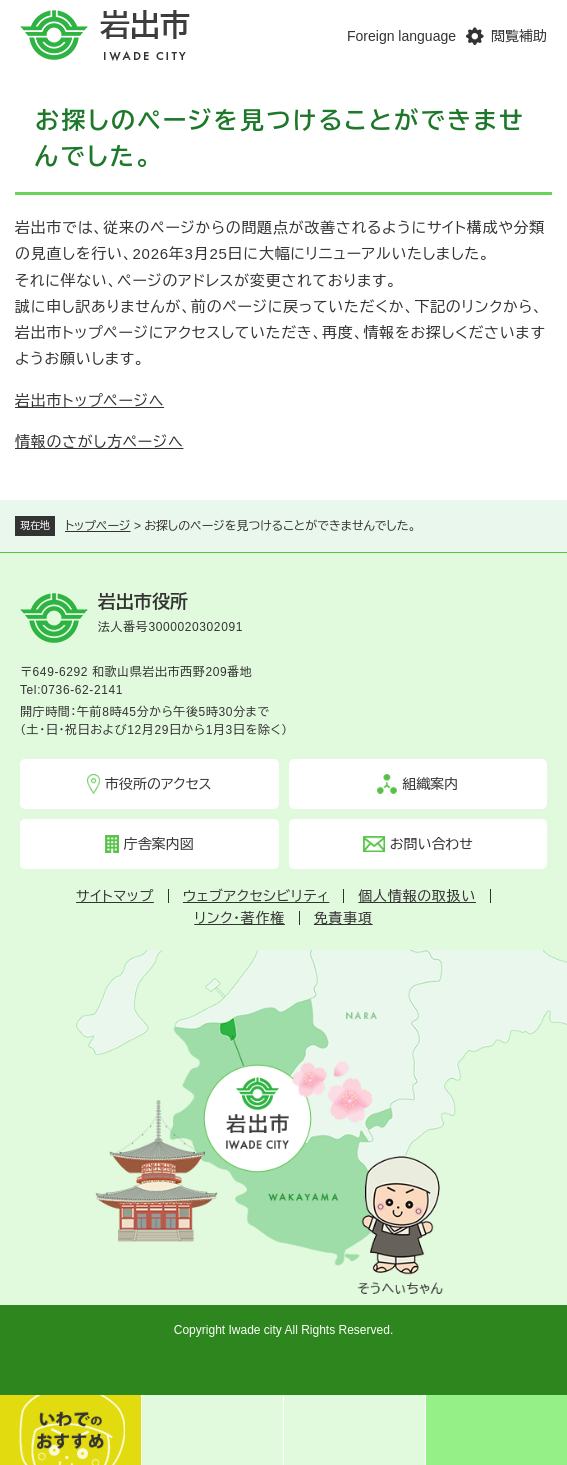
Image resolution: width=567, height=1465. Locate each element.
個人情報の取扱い (417, 896)
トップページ (98, 526)
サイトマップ (115, 896)
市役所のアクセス (158, 784)
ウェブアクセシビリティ (256, 896)
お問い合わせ (431, 844)
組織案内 (430, 784)
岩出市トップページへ (89, 400)
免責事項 (343, 918)
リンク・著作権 (239, 918)
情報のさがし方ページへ (99, 441)
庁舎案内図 (159, 844)
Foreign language (401, 36)
